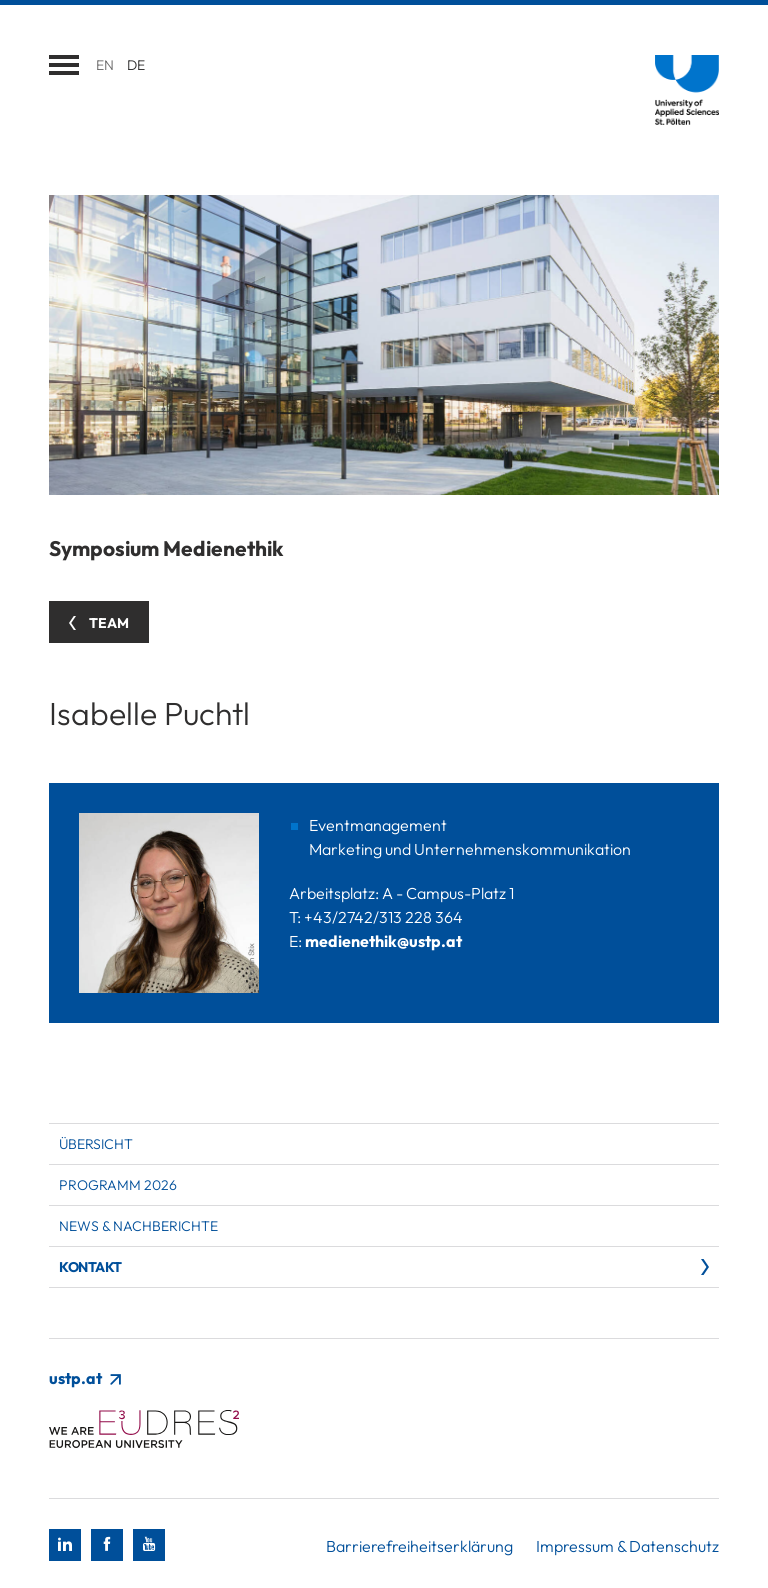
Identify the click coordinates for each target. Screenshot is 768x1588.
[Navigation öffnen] (64, 65)
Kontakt (90, 1267)
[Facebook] (107, 1545)
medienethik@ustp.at (383, 941)
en (105, 65)
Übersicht (96, 1144)
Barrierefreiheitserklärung (419, 1546)
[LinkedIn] (65, 1545)
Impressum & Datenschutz (627, 1546)
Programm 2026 (118, 1185)
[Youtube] (149, 1545)
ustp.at (84, 1378)
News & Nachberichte (138, 1226)
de (136, 65)
